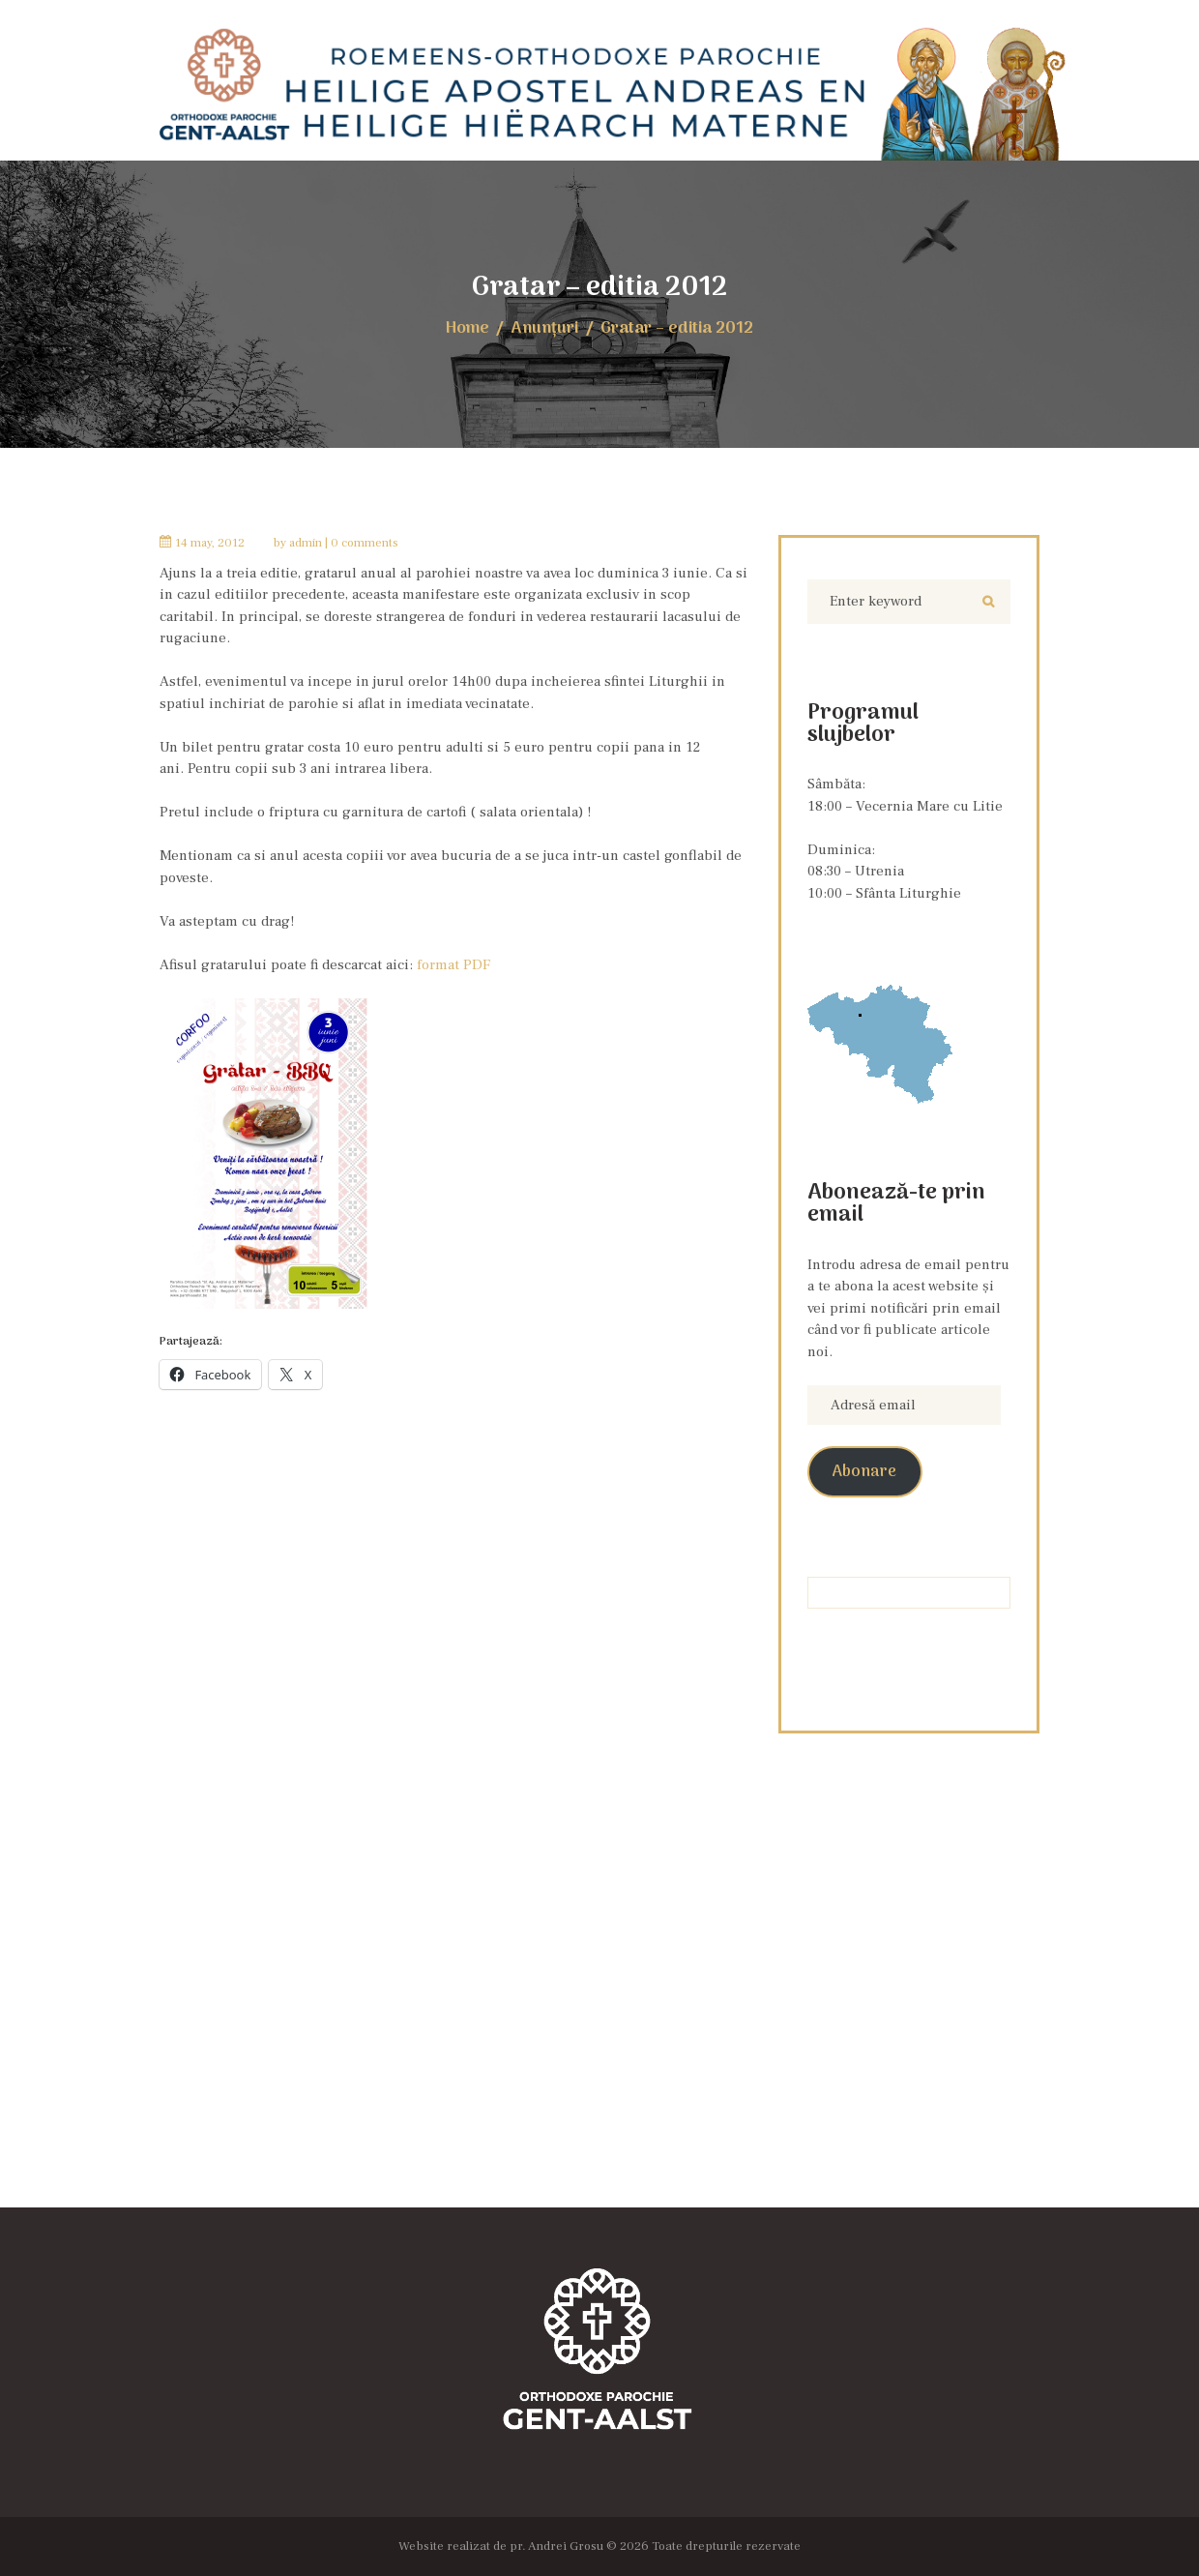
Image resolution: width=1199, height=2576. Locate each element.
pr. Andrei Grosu (556, 2545)
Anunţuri (545, 328)
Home (467, 328)
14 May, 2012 (210, 542)
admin (305, 542)
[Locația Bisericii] (599, 2014)
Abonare (864, 1472)
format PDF (453, 965)
